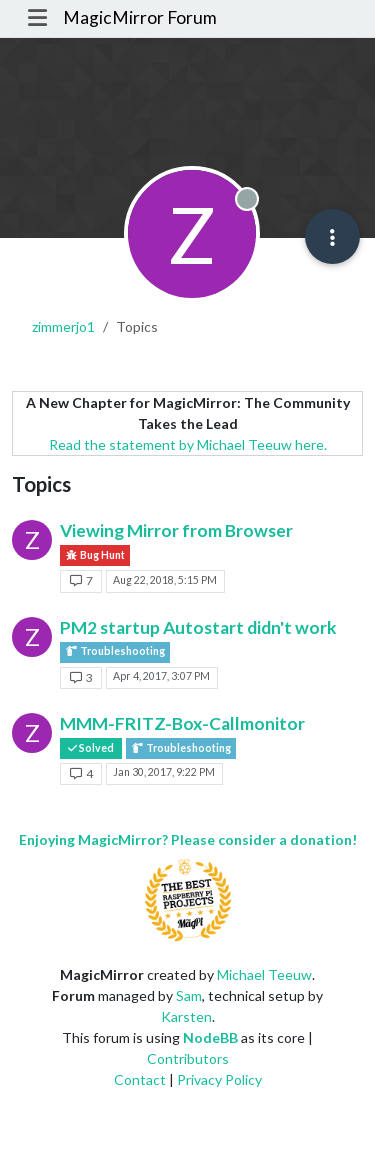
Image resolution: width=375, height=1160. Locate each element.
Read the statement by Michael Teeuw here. (188, 444)
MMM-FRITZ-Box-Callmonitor (182, 723)
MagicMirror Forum (140, 17)
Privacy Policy (219, 1079)
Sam (189, 995)
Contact (140, 1079)
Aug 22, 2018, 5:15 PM (165, 580)
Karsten (186, 1016)
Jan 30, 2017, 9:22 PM (164, 772)
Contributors (188, 1058)
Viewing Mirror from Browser (176, 530)
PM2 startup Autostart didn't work (198, 627)
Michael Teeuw (264, 974)
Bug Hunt (95, 555)
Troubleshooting (115, 651)
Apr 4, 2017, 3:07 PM (161, 676)
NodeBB (210, 1037)
